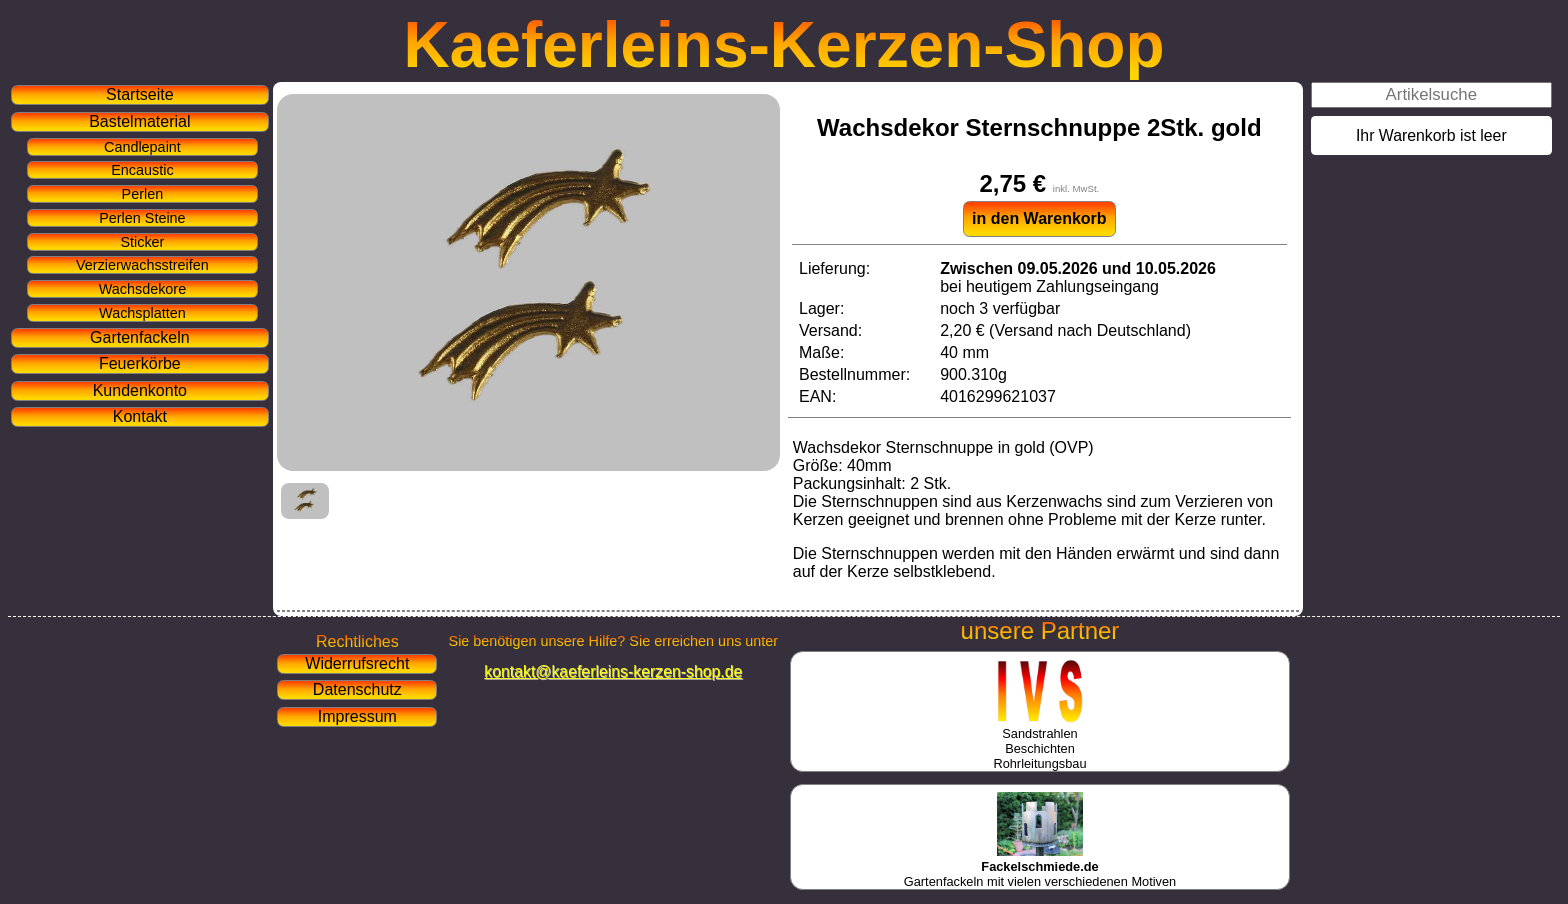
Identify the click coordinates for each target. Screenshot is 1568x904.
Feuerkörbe (140, 363)
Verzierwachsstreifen (142, 265)
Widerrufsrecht (357, 663)
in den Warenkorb (1039, 218)
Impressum (357, 716)
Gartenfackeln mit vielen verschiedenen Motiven (1040, 866)
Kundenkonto (140, 390)
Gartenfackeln (140, 337)
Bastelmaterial (139, 121)
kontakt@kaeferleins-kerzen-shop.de (613, 671)
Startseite (140, 94)
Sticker (142, 242)
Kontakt (140, 416)
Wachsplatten (142, 313)
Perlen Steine (142, 218)
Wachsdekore (142, 289)
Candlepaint (142, 147)
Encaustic (142, 170)
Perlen (143, 194)
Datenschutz (357, 689)
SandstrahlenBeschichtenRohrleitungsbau (1039, 741)
